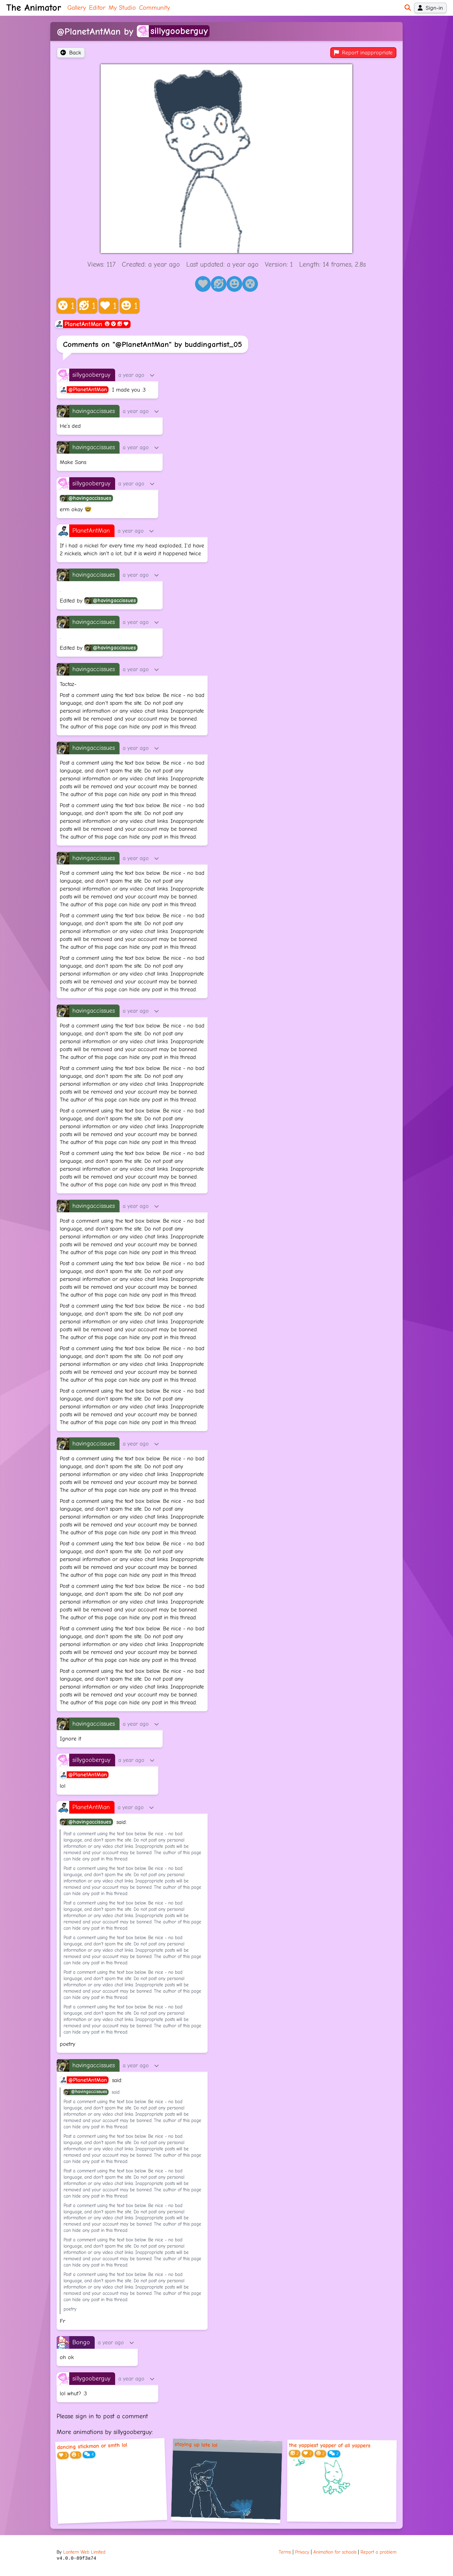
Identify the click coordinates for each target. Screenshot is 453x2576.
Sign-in (430, 8)
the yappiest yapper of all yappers (330, 2445)
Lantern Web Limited (84, 2552)
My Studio (122, 7)
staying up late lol (195, 2445)
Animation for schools (334, 2552)
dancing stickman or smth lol (92, 2446)
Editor (97, 7)
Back (70, 52)
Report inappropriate (363, 52)
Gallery (76, 7)
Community (154, 7)
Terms (285, 2552)
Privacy (302, 2552)
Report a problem (378, 2552)
